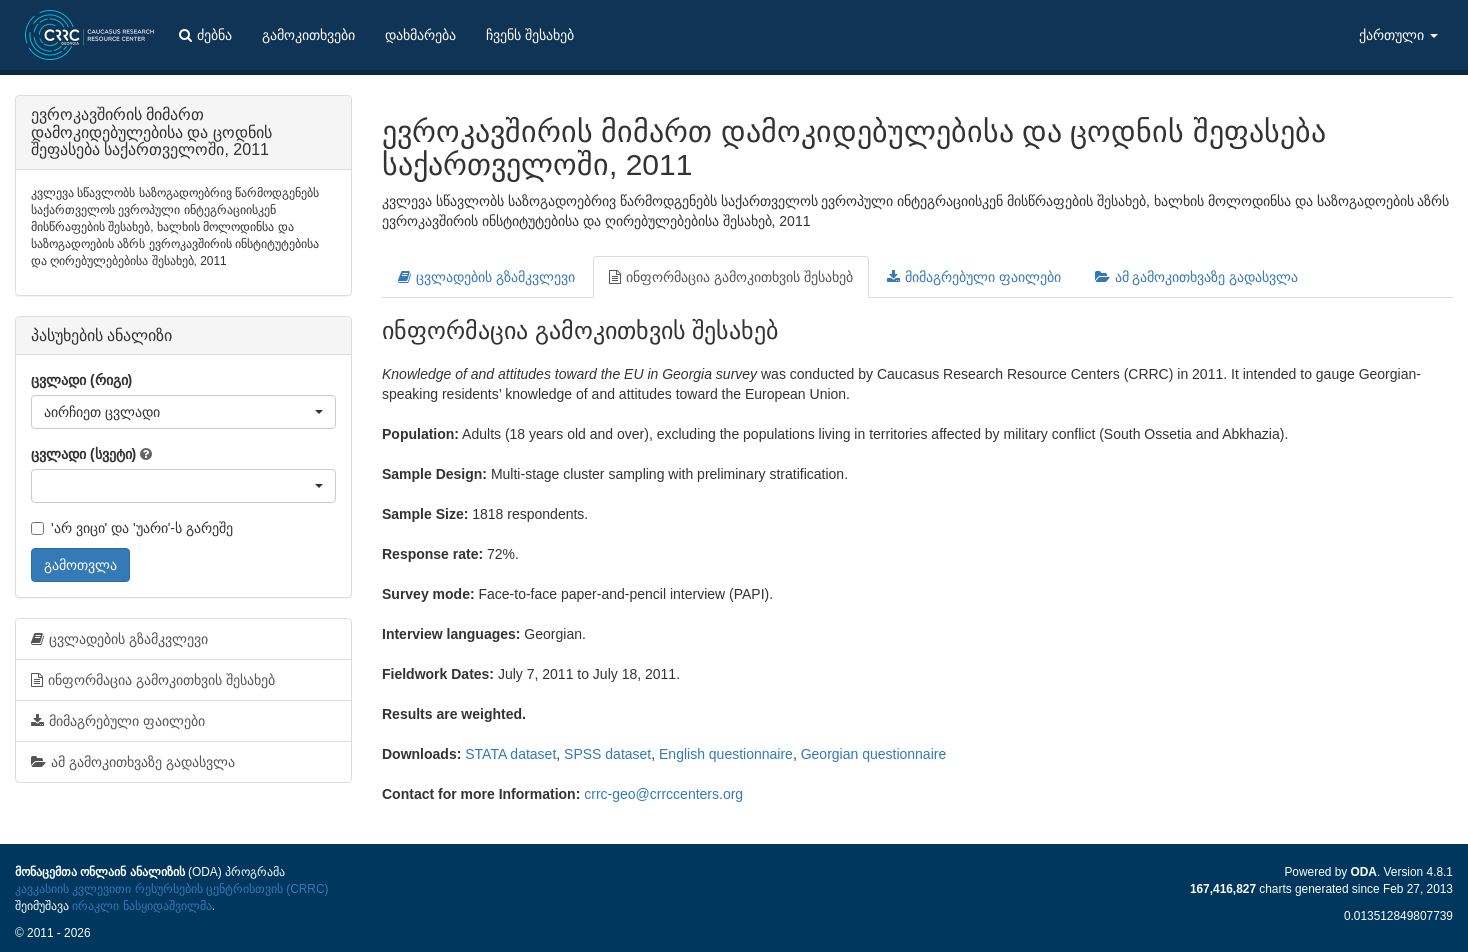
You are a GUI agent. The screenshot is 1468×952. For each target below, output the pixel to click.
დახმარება (420, 35)
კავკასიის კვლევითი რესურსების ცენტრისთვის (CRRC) (171, 889)
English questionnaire (726, 754)
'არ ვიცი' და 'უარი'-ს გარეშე (132, 528)
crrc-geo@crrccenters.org (663, 794)
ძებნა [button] (205, 35)
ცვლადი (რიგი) (81, 380)
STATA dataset (510, 754)
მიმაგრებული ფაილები (974, 277)
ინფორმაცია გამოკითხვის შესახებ (731, 277)
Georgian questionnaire (874, 754)
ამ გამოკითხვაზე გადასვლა (1197, 277)
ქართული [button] (1398, 35)
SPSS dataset (607, 754)
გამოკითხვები (308, 35)
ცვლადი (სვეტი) (83, 454)
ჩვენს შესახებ (530, 35)
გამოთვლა (80, 565)
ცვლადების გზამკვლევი (486, 277)
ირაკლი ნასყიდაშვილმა (141, 906)
